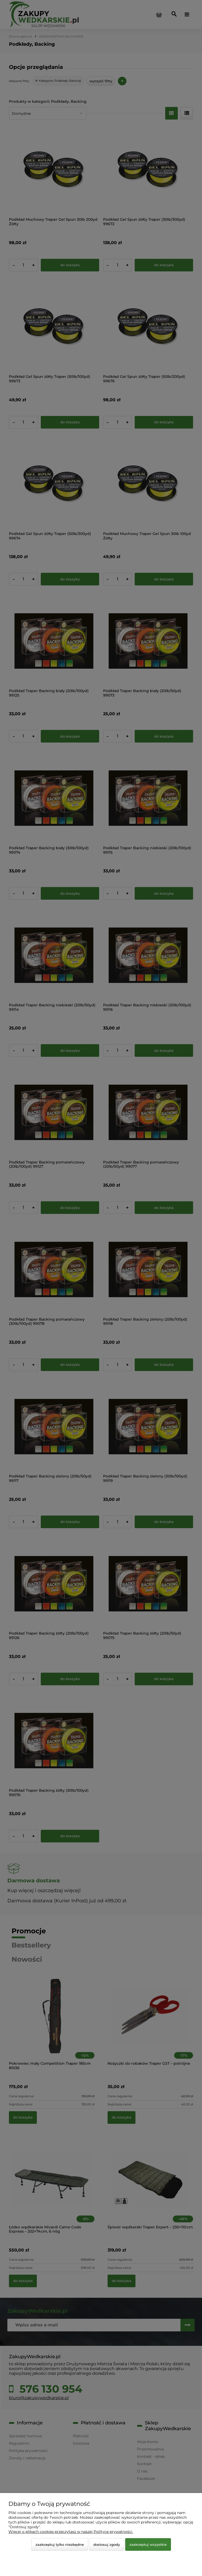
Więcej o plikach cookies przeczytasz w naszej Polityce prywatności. (70, 2531)
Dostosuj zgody (106, 2544)
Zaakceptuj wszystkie (148, 2544)
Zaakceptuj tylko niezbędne (60, 2544)
